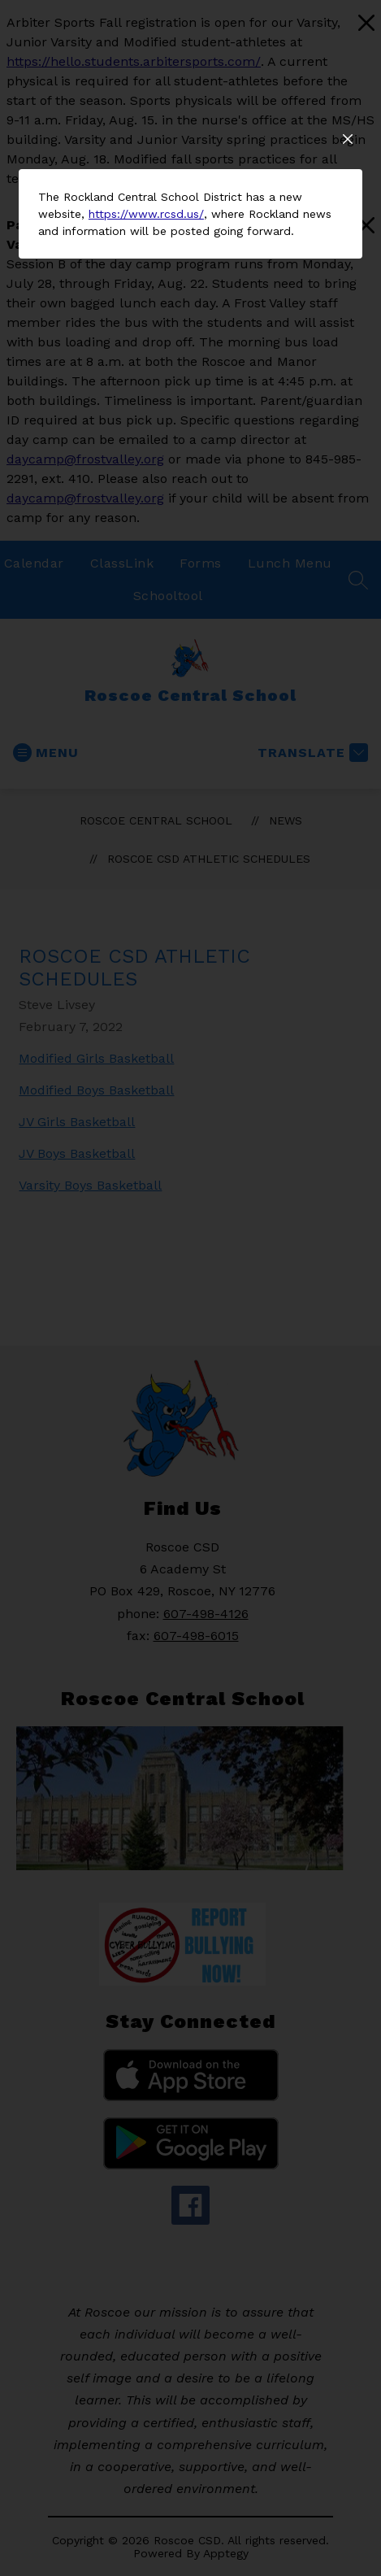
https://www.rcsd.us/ (146, 504)
